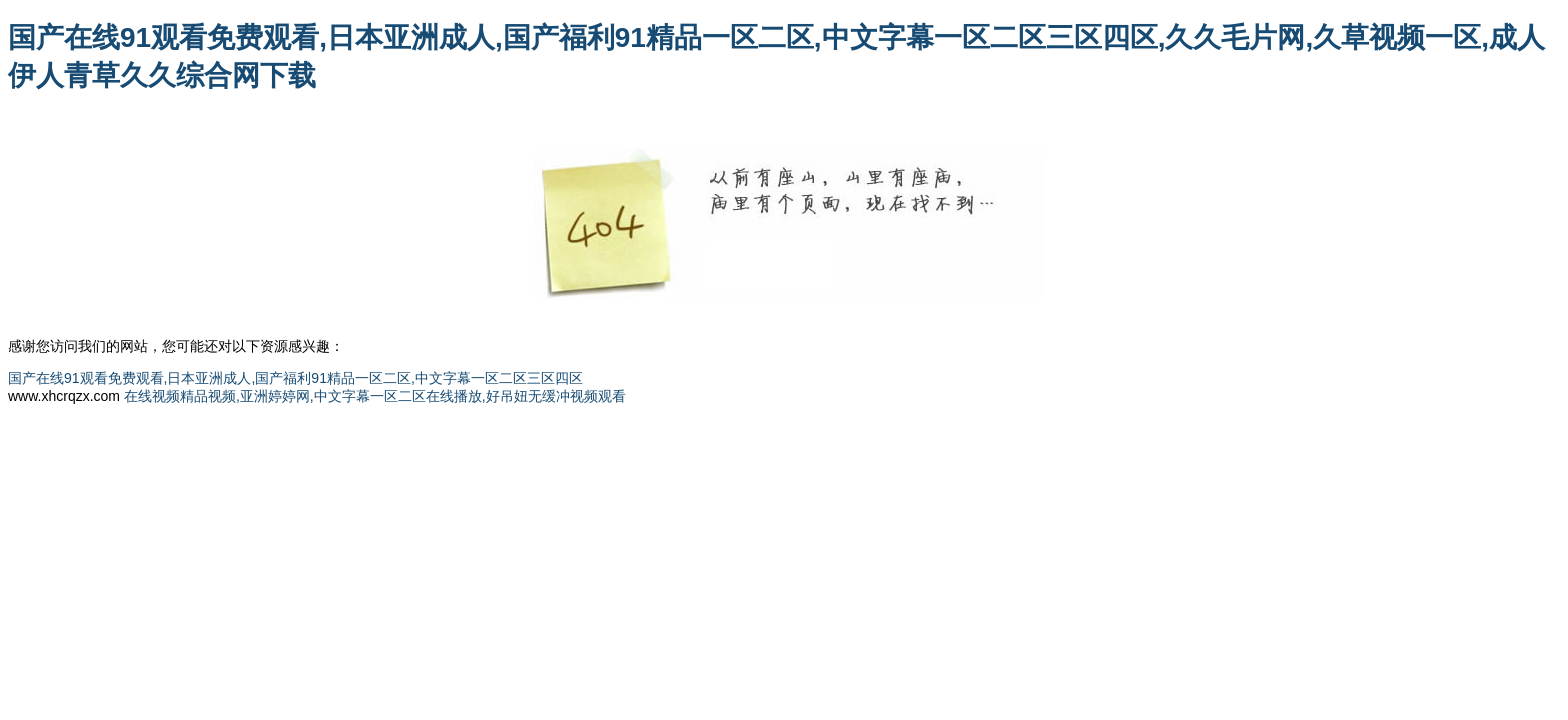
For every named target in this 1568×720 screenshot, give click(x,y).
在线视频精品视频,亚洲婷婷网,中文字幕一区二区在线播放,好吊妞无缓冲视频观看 (375, 396)
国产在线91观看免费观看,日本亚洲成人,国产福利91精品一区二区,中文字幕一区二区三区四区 (295, 378)
